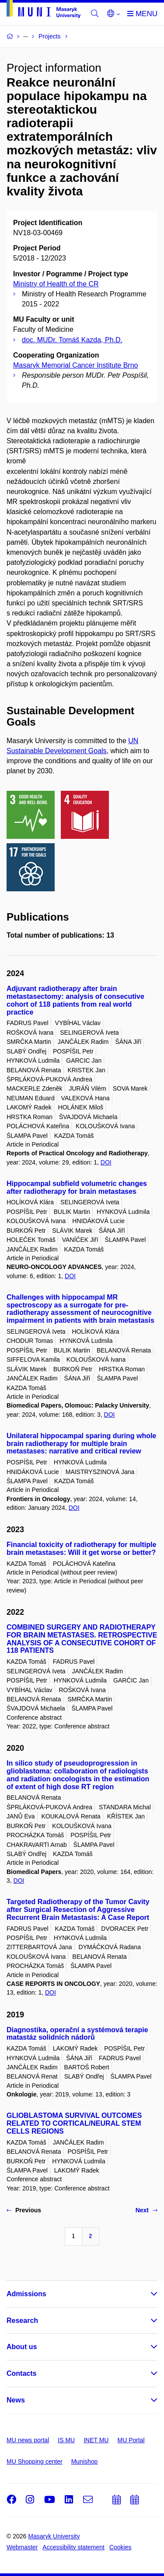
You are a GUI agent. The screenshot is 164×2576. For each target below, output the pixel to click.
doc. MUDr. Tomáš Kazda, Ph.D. (72, 340)
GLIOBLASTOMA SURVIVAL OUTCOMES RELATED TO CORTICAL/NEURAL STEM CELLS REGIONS (74, 2123)
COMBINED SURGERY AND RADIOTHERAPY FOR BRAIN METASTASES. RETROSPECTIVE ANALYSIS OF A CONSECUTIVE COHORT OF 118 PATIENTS (82, 1638)
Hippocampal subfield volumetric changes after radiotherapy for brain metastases (77, 1187)
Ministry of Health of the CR (56, 284)
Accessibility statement (73, 2547)
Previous (24, 2210)
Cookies (120, 2547)
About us (22, 2346)
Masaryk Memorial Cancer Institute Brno (75, 365)
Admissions (26, 2294)
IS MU (66, 2440)
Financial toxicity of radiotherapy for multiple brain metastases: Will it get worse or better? (81, 1548)
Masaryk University (54, 2536)
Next (146, 2210)
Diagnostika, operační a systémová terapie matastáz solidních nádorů (77, 2033)
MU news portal (28, 2440)
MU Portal (130, 2440)
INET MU (96, 2440)
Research (22, 2320)
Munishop (84, 2461)
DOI (106, 1162)
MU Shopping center (35, 2461)
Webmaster (22, 2547)
